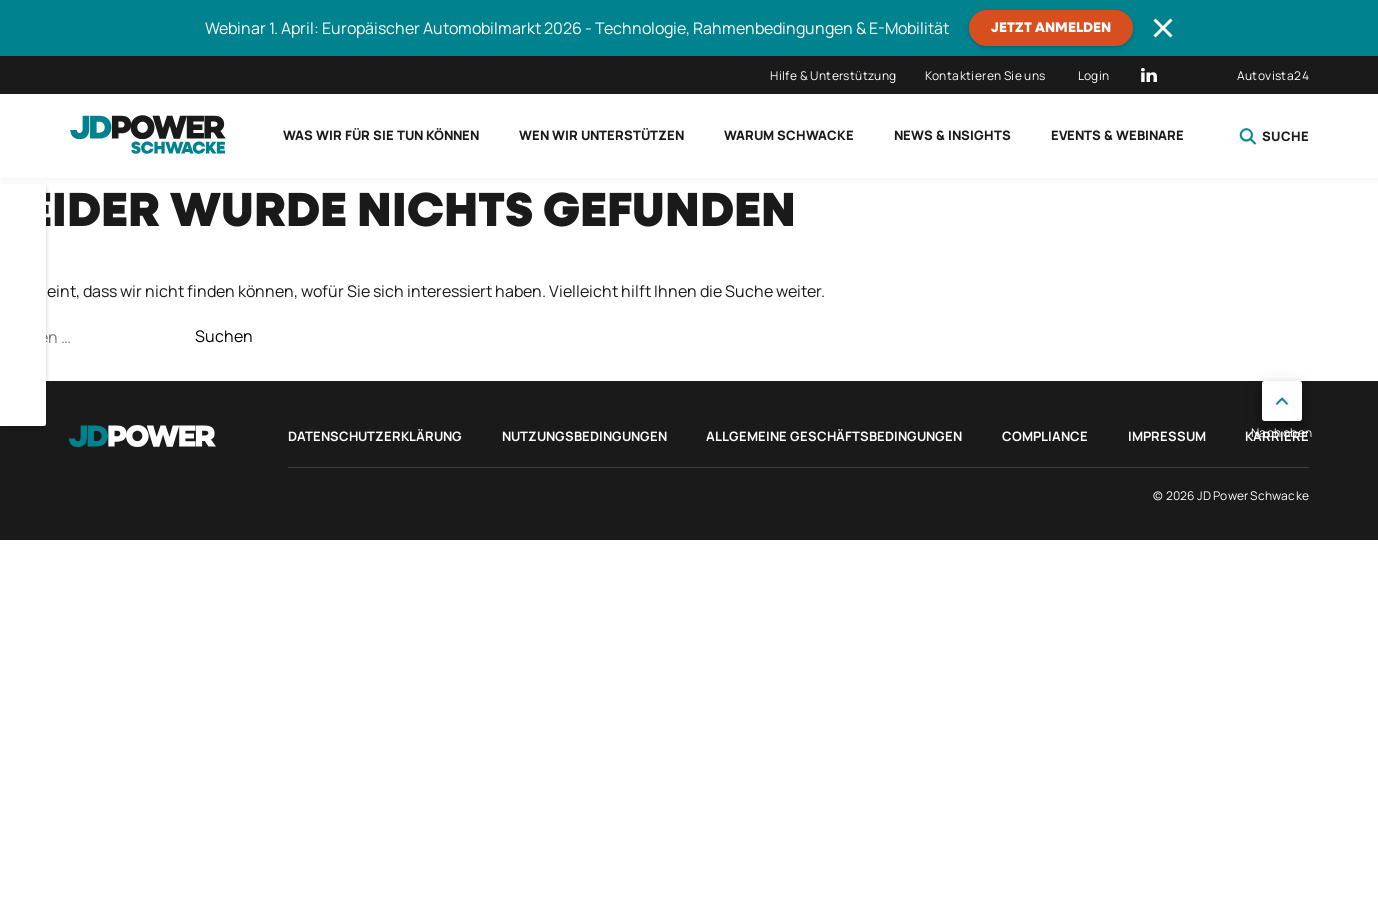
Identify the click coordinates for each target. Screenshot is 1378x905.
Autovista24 (1273, 75)
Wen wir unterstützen (601, 135)
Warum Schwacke (789, 135)
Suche (1274, 136)
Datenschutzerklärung (375, 436)
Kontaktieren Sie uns (985, 75)
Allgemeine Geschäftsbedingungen (834, 436)
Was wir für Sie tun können (381, 135)
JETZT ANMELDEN (1051, 28)
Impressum (1167, 436)
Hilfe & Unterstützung (833, 75)
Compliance (1045, 436)
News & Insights (952, 135)
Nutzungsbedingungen (584, 436)
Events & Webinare (1117, 135)
